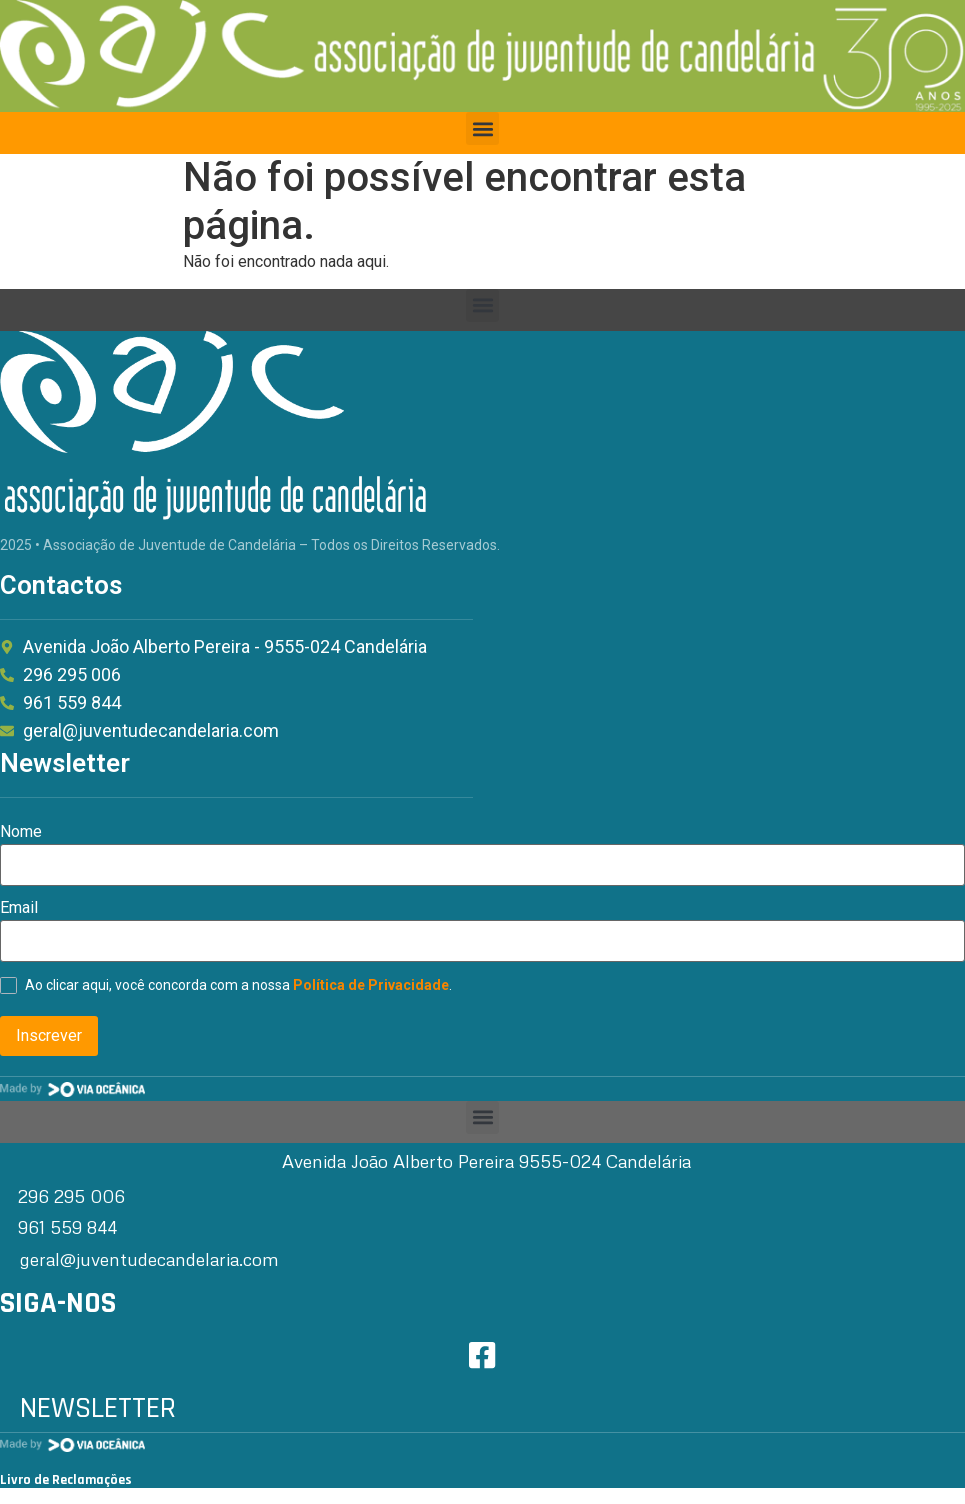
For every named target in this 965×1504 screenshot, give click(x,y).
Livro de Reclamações (66, 1480)
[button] (482, 128)
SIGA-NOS (58, 1303)
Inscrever (49, 1035)
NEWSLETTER (98, 1408)
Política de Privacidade (371, 985)
